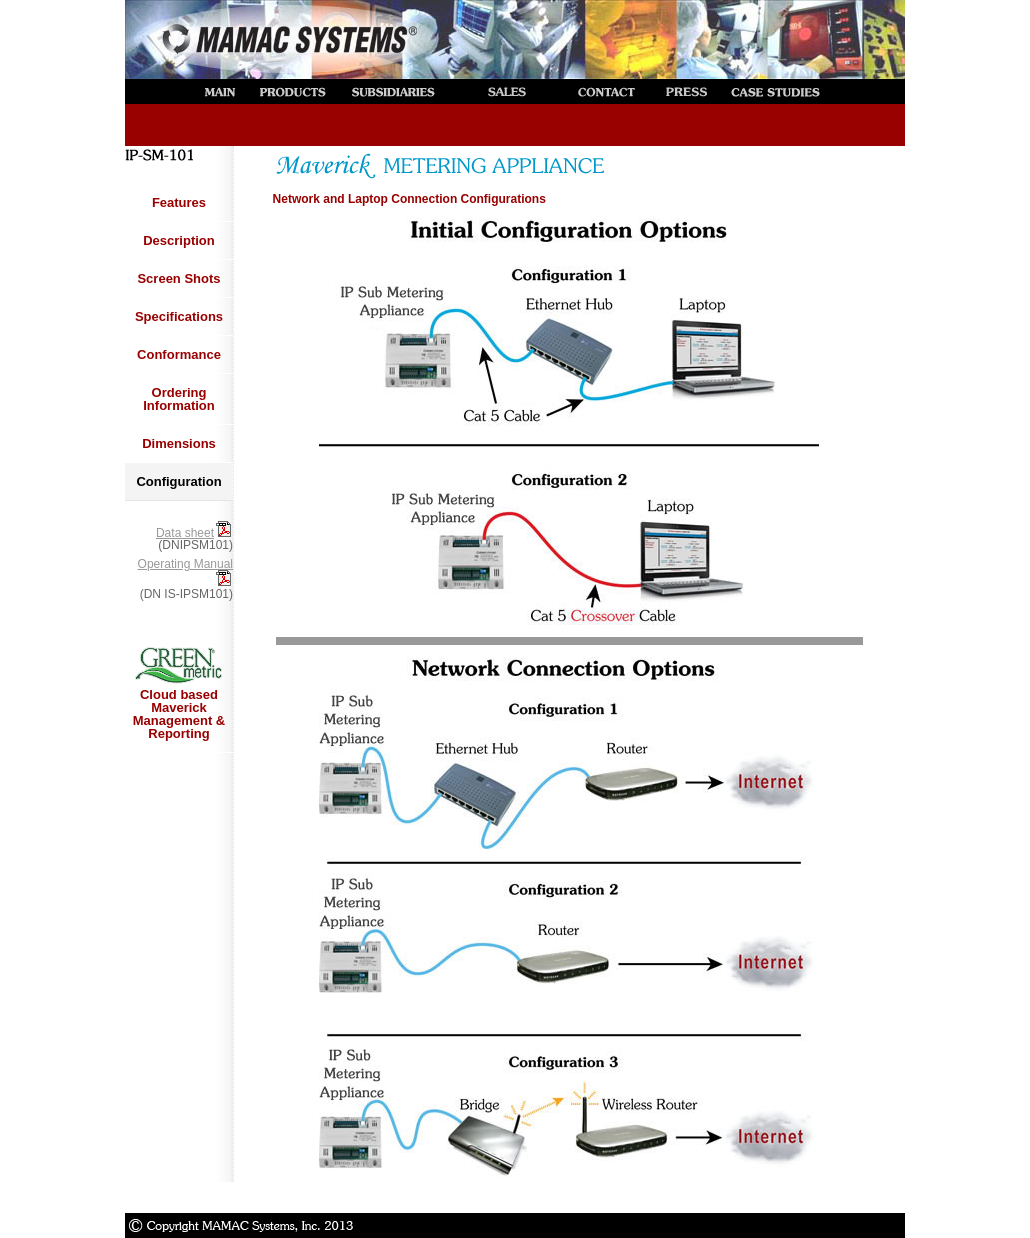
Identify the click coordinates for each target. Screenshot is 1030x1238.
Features (179, 202)
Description (179, 240)
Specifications (179, 316)
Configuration (178, 481)
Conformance (179, 354)
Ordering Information (179, 399)
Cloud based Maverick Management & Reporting (179, 691)
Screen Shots (178, 278)
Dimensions (179, 443)
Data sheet (194, 533)
